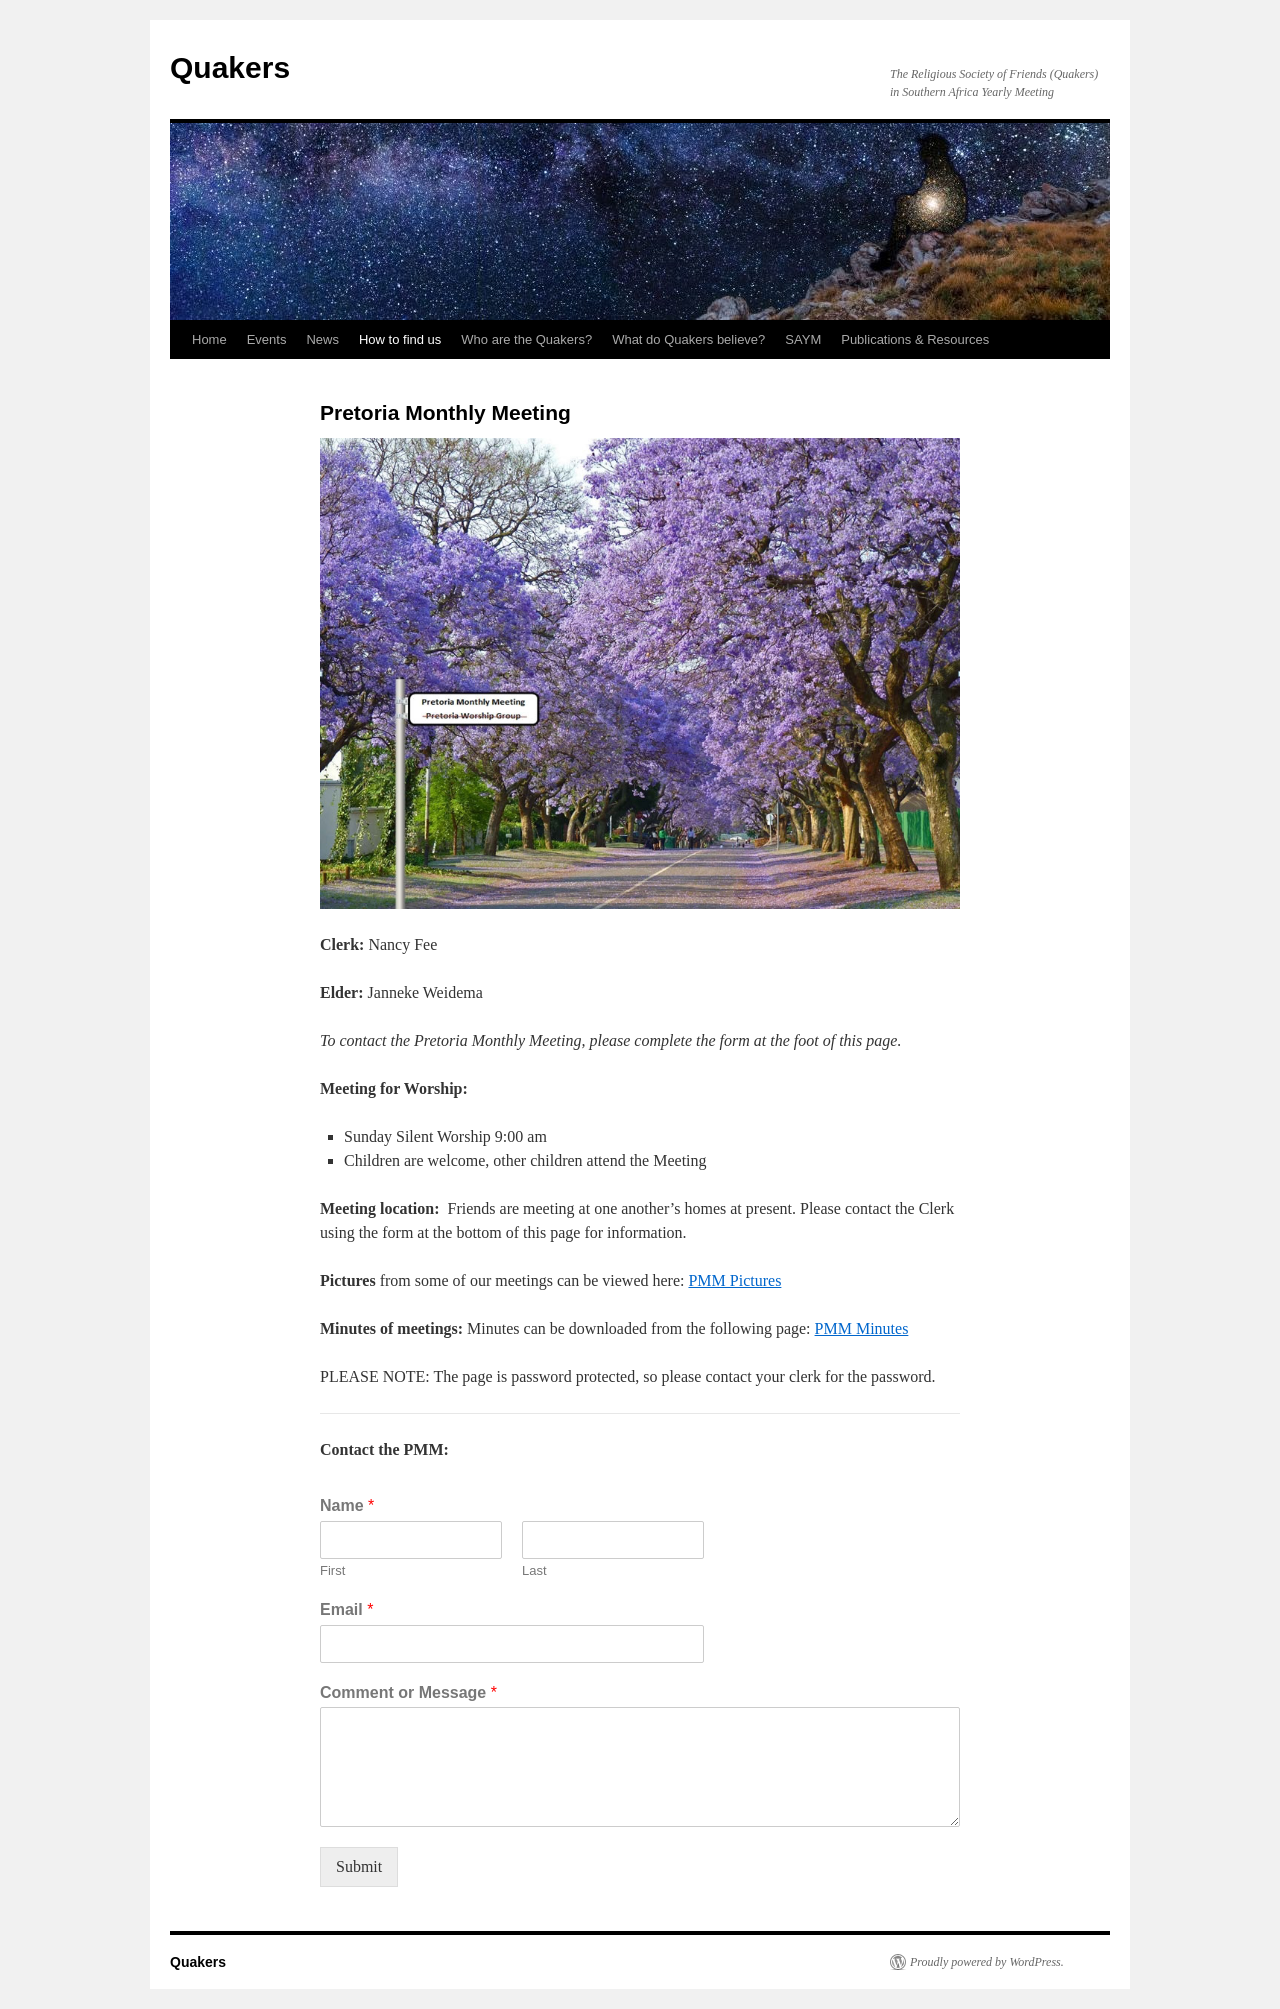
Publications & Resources (915, 339)
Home (209, 339)
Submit (359, 1866)
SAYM (803, 339)
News (322, 339)
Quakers (230, 67)
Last (534, 1570)
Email (346, 1609)
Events (267, 339)
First (332, 1570)
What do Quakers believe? (688, 339)
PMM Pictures (734, 1280)
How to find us (400, 339)
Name (347, 1505)
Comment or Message (408, 1692)
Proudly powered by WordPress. (987, 1962)
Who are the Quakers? (526, 339)
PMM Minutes (862, 1328)
